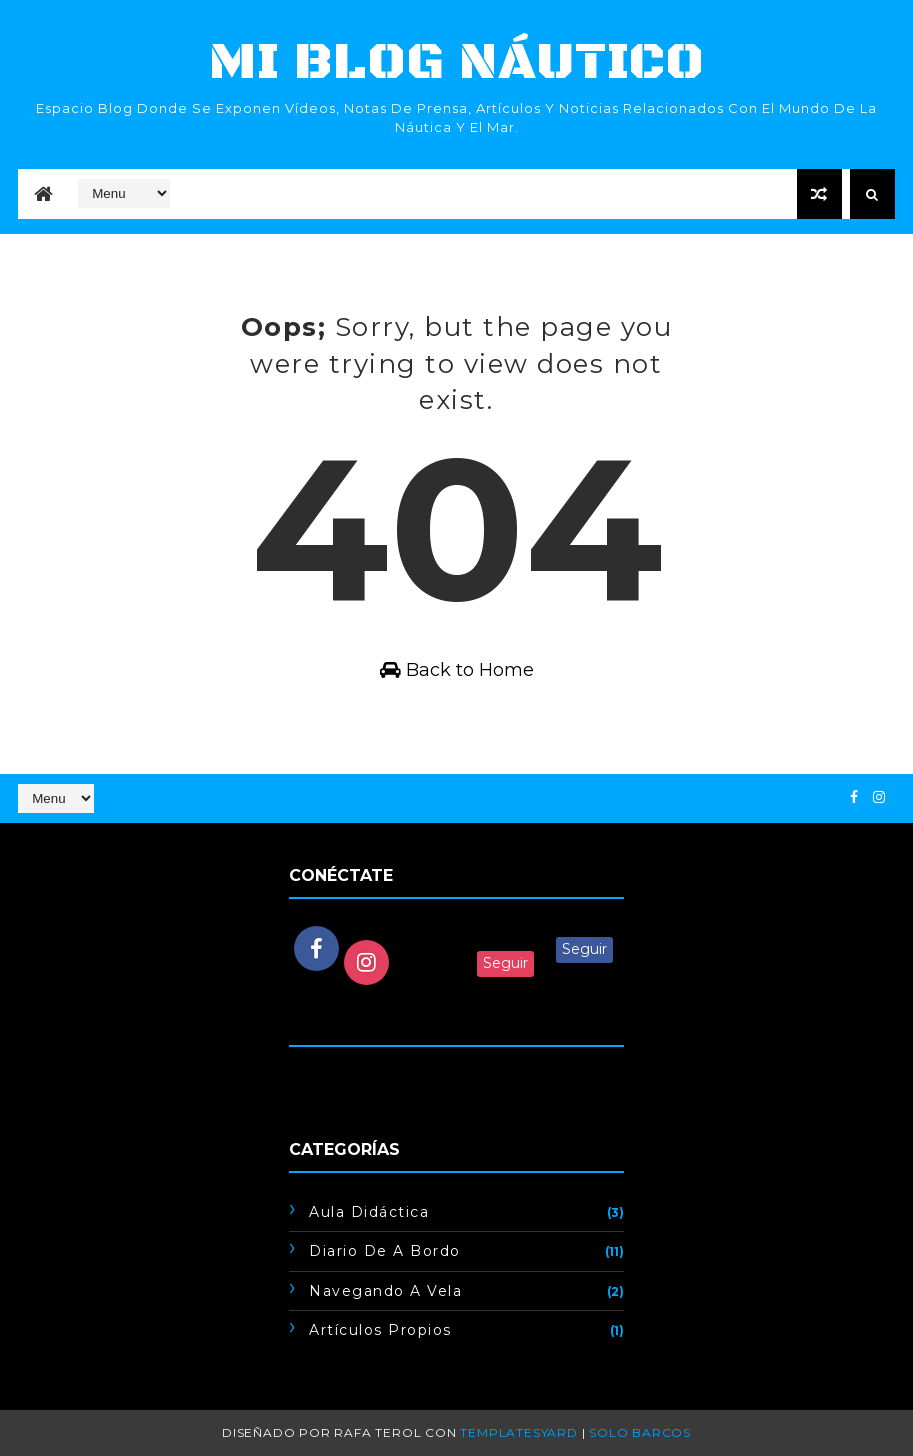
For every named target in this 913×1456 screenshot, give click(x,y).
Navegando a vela (385, 1291)
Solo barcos (640, 1432)
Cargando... (327, 1076)
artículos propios (380, 1330)
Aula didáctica (369, 1212)
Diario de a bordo (385, 1251)
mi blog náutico (456, 62)
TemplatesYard (518, 1432)
